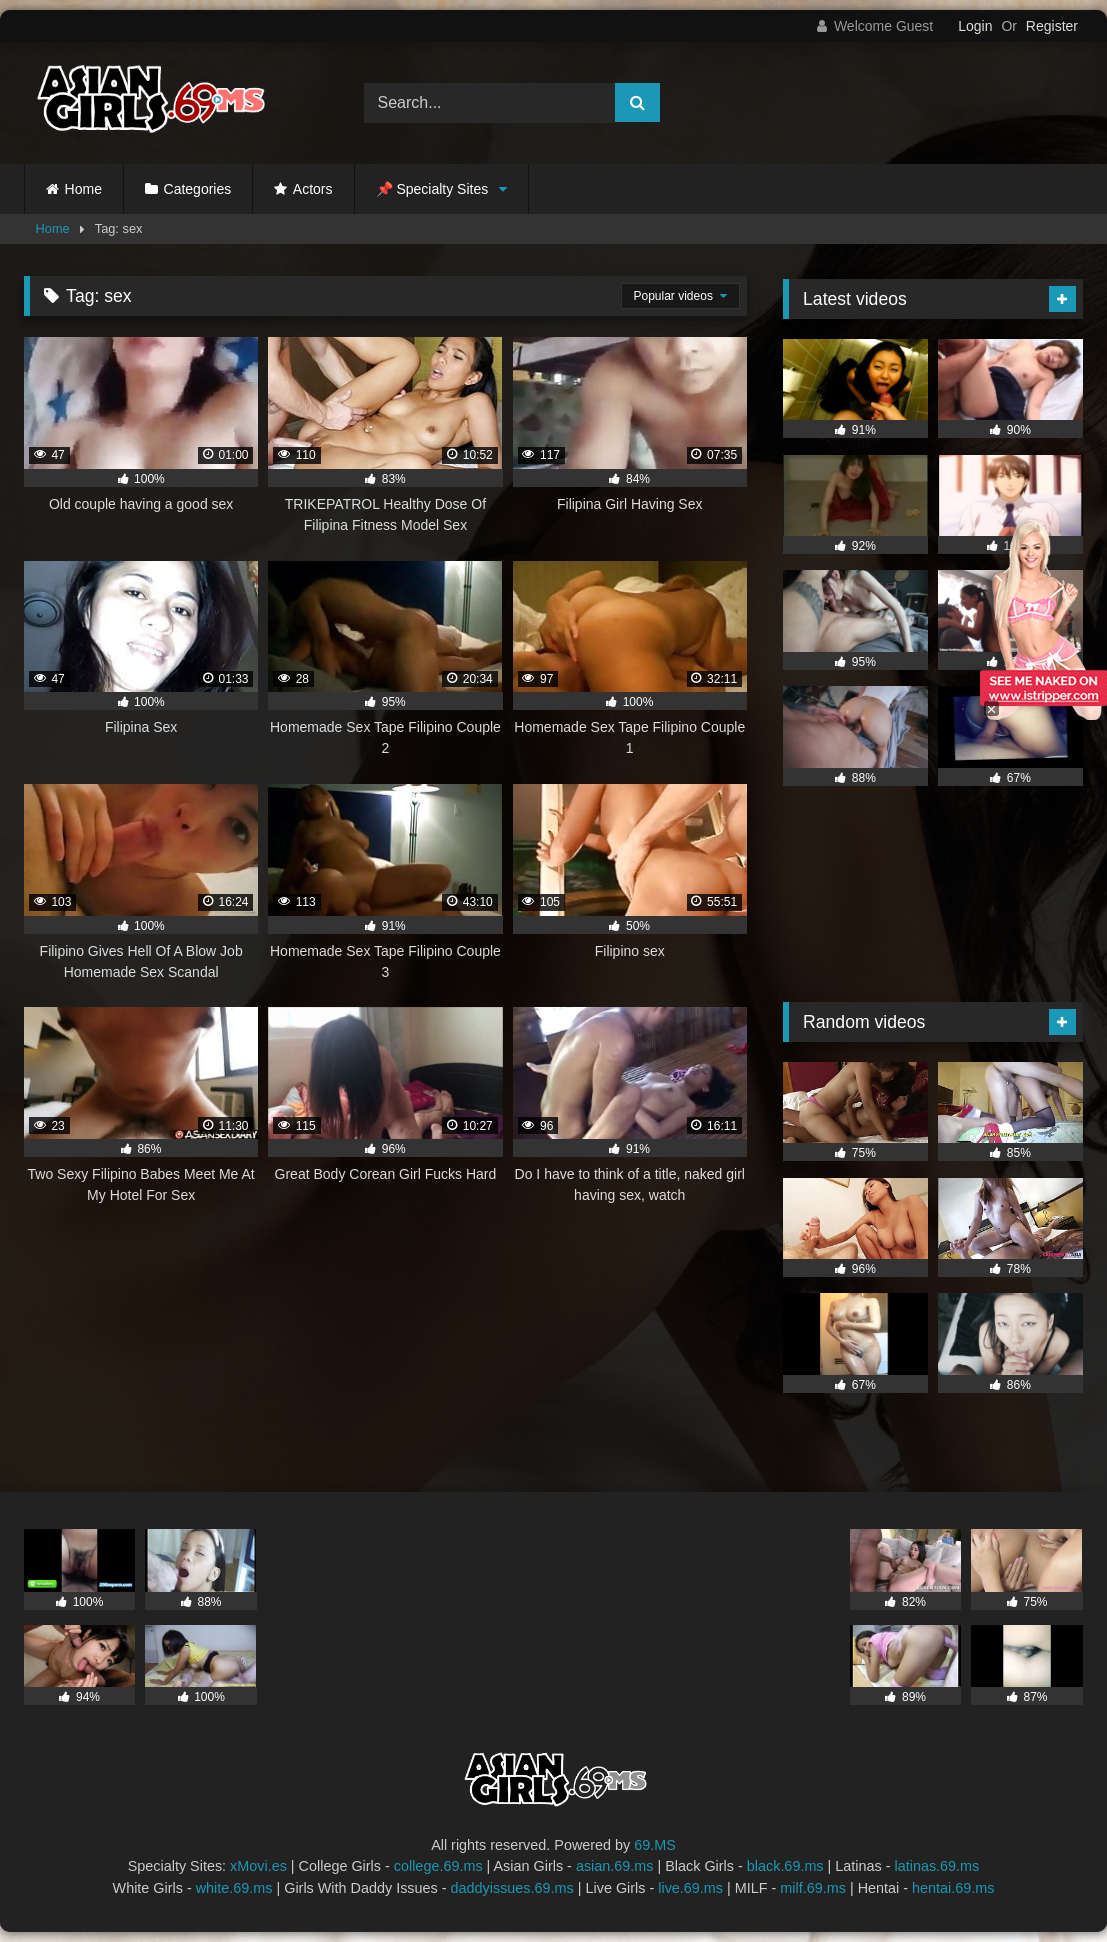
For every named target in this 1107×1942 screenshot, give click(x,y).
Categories (198, 189)
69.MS (655, 1845)
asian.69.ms (615, 1866)
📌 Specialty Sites (432, 189)
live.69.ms (690, 1888)
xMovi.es (258, 1866)
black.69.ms (785, 1866)
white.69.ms (234, 1888)
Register (1052, 26)
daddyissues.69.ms (512, 1888)
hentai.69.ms (953, 1888)
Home (83, 189)
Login (975, 26)
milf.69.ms (813, 1888)
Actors (313, 189)
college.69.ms (438, 1866)
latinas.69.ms (937, 1866)
